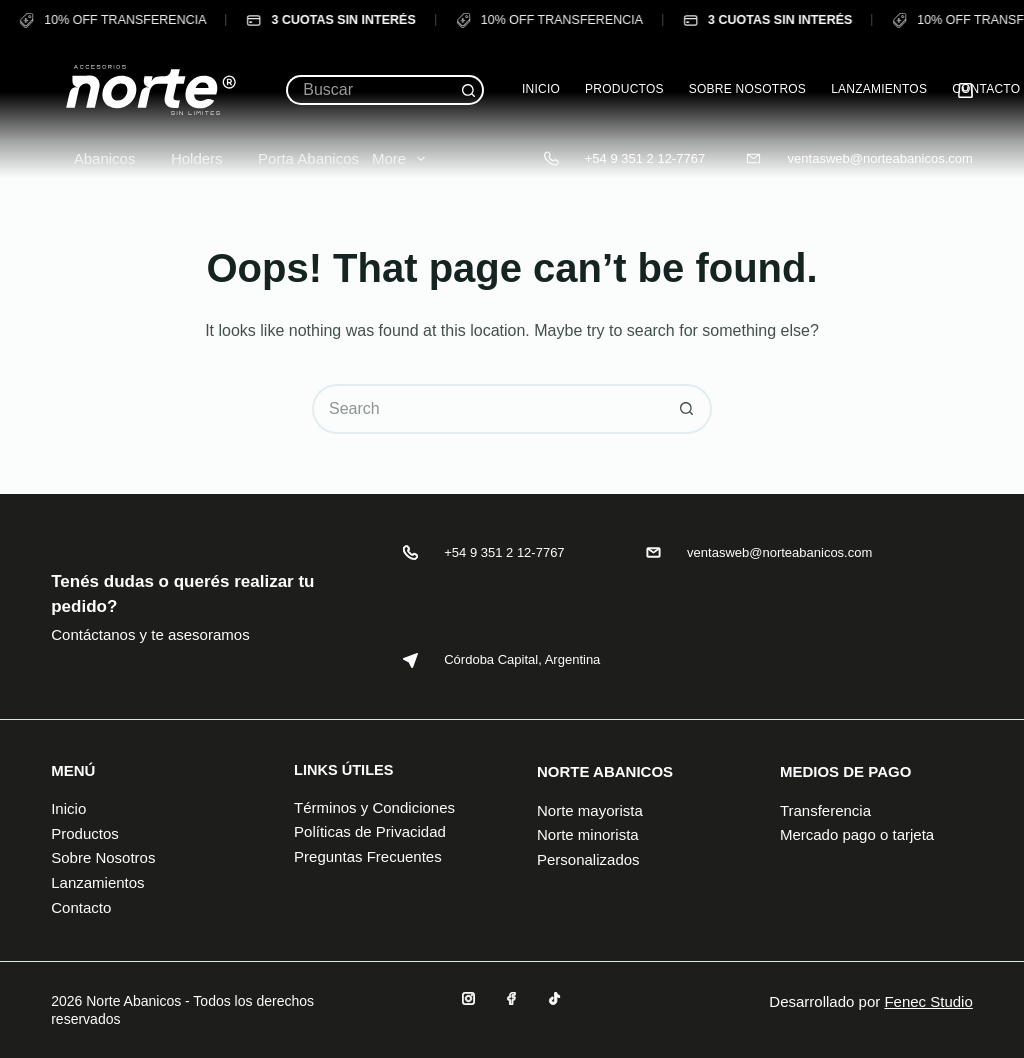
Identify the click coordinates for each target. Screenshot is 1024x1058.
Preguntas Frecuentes (368, 856)
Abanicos (93, 158)
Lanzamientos (879, 89)
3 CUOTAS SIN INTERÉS (330, 20)
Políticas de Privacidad (370, 831)
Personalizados (588, 859)
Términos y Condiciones (374, 807)
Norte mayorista (590, 810)
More (402, 159)
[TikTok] (554, 998)
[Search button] (469, 90)
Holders (185, 158)
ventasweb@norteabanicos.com (880, 158)
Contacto (986, 89)
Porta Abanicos (297, 158)
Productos (624, 89)
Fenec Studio (928, 1001)
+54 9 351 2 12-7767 (645, 158)
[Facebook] (511, 998)
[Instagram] (468, 998)
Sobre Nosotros (747, 89)
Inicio (541, 89)
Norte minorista (588, 834)
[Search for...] (370, 90)
